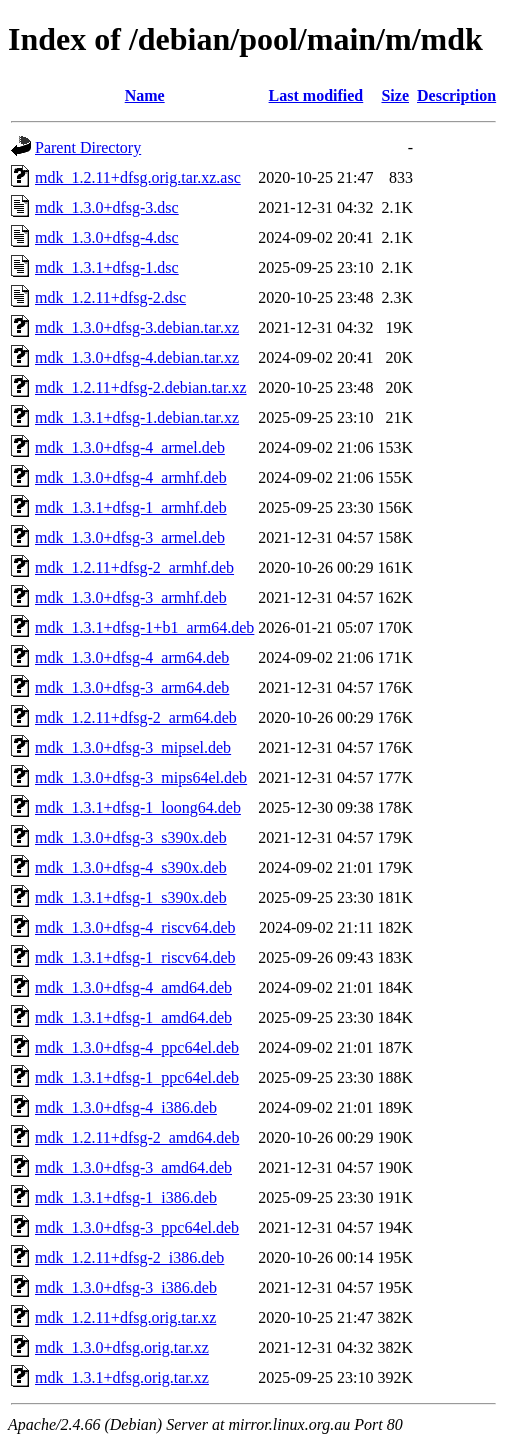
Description (456, 95)
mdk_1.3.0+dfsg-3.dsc (107, 207)
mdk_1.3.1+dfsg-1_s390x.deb (131, 897)
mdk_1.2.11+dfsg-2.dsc (110, 297)
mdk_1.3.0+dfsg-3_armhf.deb (131, 597)
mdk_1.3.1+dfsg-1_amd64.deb (133, 1017)
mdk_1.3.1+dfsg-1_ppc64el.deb (137, 1077)
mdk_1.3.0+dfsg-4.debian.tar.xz (137, 357)
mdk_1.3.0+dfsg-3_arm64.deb (132, 687)
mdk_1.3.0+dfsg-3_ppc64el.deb (137, 1227)
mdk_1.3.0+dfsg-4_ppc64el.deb (137, 1047)
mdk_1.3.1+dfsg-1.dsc (107, 267)
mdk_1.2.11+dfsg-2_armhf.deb (134, 567)
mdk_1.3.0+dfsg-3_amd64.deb (133, 1167)
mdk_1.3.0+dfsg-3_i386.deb (126, 1287)
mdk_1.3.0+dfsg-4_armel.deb (130, 447)
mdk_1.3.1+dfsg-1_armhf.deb (131, 507)
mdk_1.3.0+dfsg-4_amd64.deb (133, 987)
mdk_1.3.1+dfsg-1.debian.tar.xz (137, 417)
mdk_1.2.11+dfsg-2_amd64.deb (137, 1137)
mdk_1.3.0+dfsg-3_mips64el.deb (141, 777)
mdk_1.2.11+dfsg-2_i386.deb (129, 1257)
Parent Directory (88, 147)
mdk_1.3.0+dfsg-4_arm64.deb (132, 657)
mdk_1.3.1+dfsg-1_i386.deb (126, 1197)
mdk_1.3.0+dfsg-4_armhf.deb (131, 477)
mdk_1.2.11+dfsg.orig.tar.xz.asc (138, 177)
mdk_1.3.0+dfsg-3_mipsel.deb (133, 747)
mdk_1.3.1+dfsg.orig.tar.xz (122, 1377)
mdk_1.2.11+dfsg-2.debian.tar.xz (141, 387)
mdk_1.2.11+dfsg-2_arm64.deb (136, 717)
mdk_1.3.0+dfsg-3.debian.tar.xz (137, 327)
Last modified (316, 95)
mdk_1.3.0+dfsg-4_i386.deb (126, 1107)
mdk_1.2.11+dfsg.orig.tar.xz (125, 1317)
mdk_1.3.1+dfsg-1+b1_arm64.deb (144, 627)
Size (395, 95)
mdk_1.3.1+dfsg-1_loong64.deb (138, 807)
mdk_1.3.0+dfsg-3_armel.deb (130, 537)
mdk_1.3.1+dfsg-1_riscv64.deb (135, 957)
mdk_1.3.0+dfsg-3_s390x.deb (131, 837)
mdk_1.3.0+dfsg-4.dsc (107, 237)
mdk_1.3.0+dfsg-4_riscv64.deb (135, 927)
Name (145, 95)
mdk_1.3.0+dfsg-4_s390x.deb (131, 867)
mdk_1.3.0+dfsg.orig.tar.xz (122, 1347)
